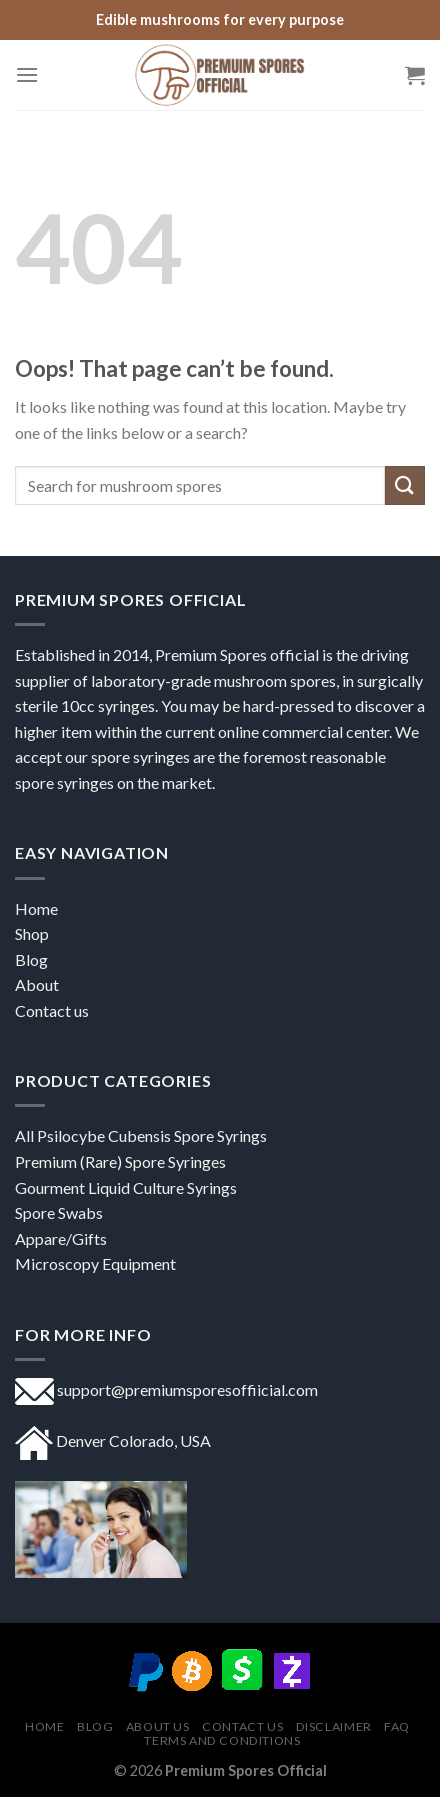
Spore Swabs (59, 1212)
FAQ (397, 1726)
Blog (95, 1726)
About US (158, 1726)
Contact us (52, 1010)
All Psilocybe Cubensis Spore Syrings (141, 1135)
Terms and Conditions (222, 1740)
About (37, 984)
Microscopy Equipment (95, 1263)
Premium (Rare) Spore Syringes (120, 1161)
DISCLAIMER (334, 1726)
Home (36, 908)
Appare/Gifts (61, 1238)
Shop (33, 933)
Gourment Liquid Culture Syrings (126, 1187)
